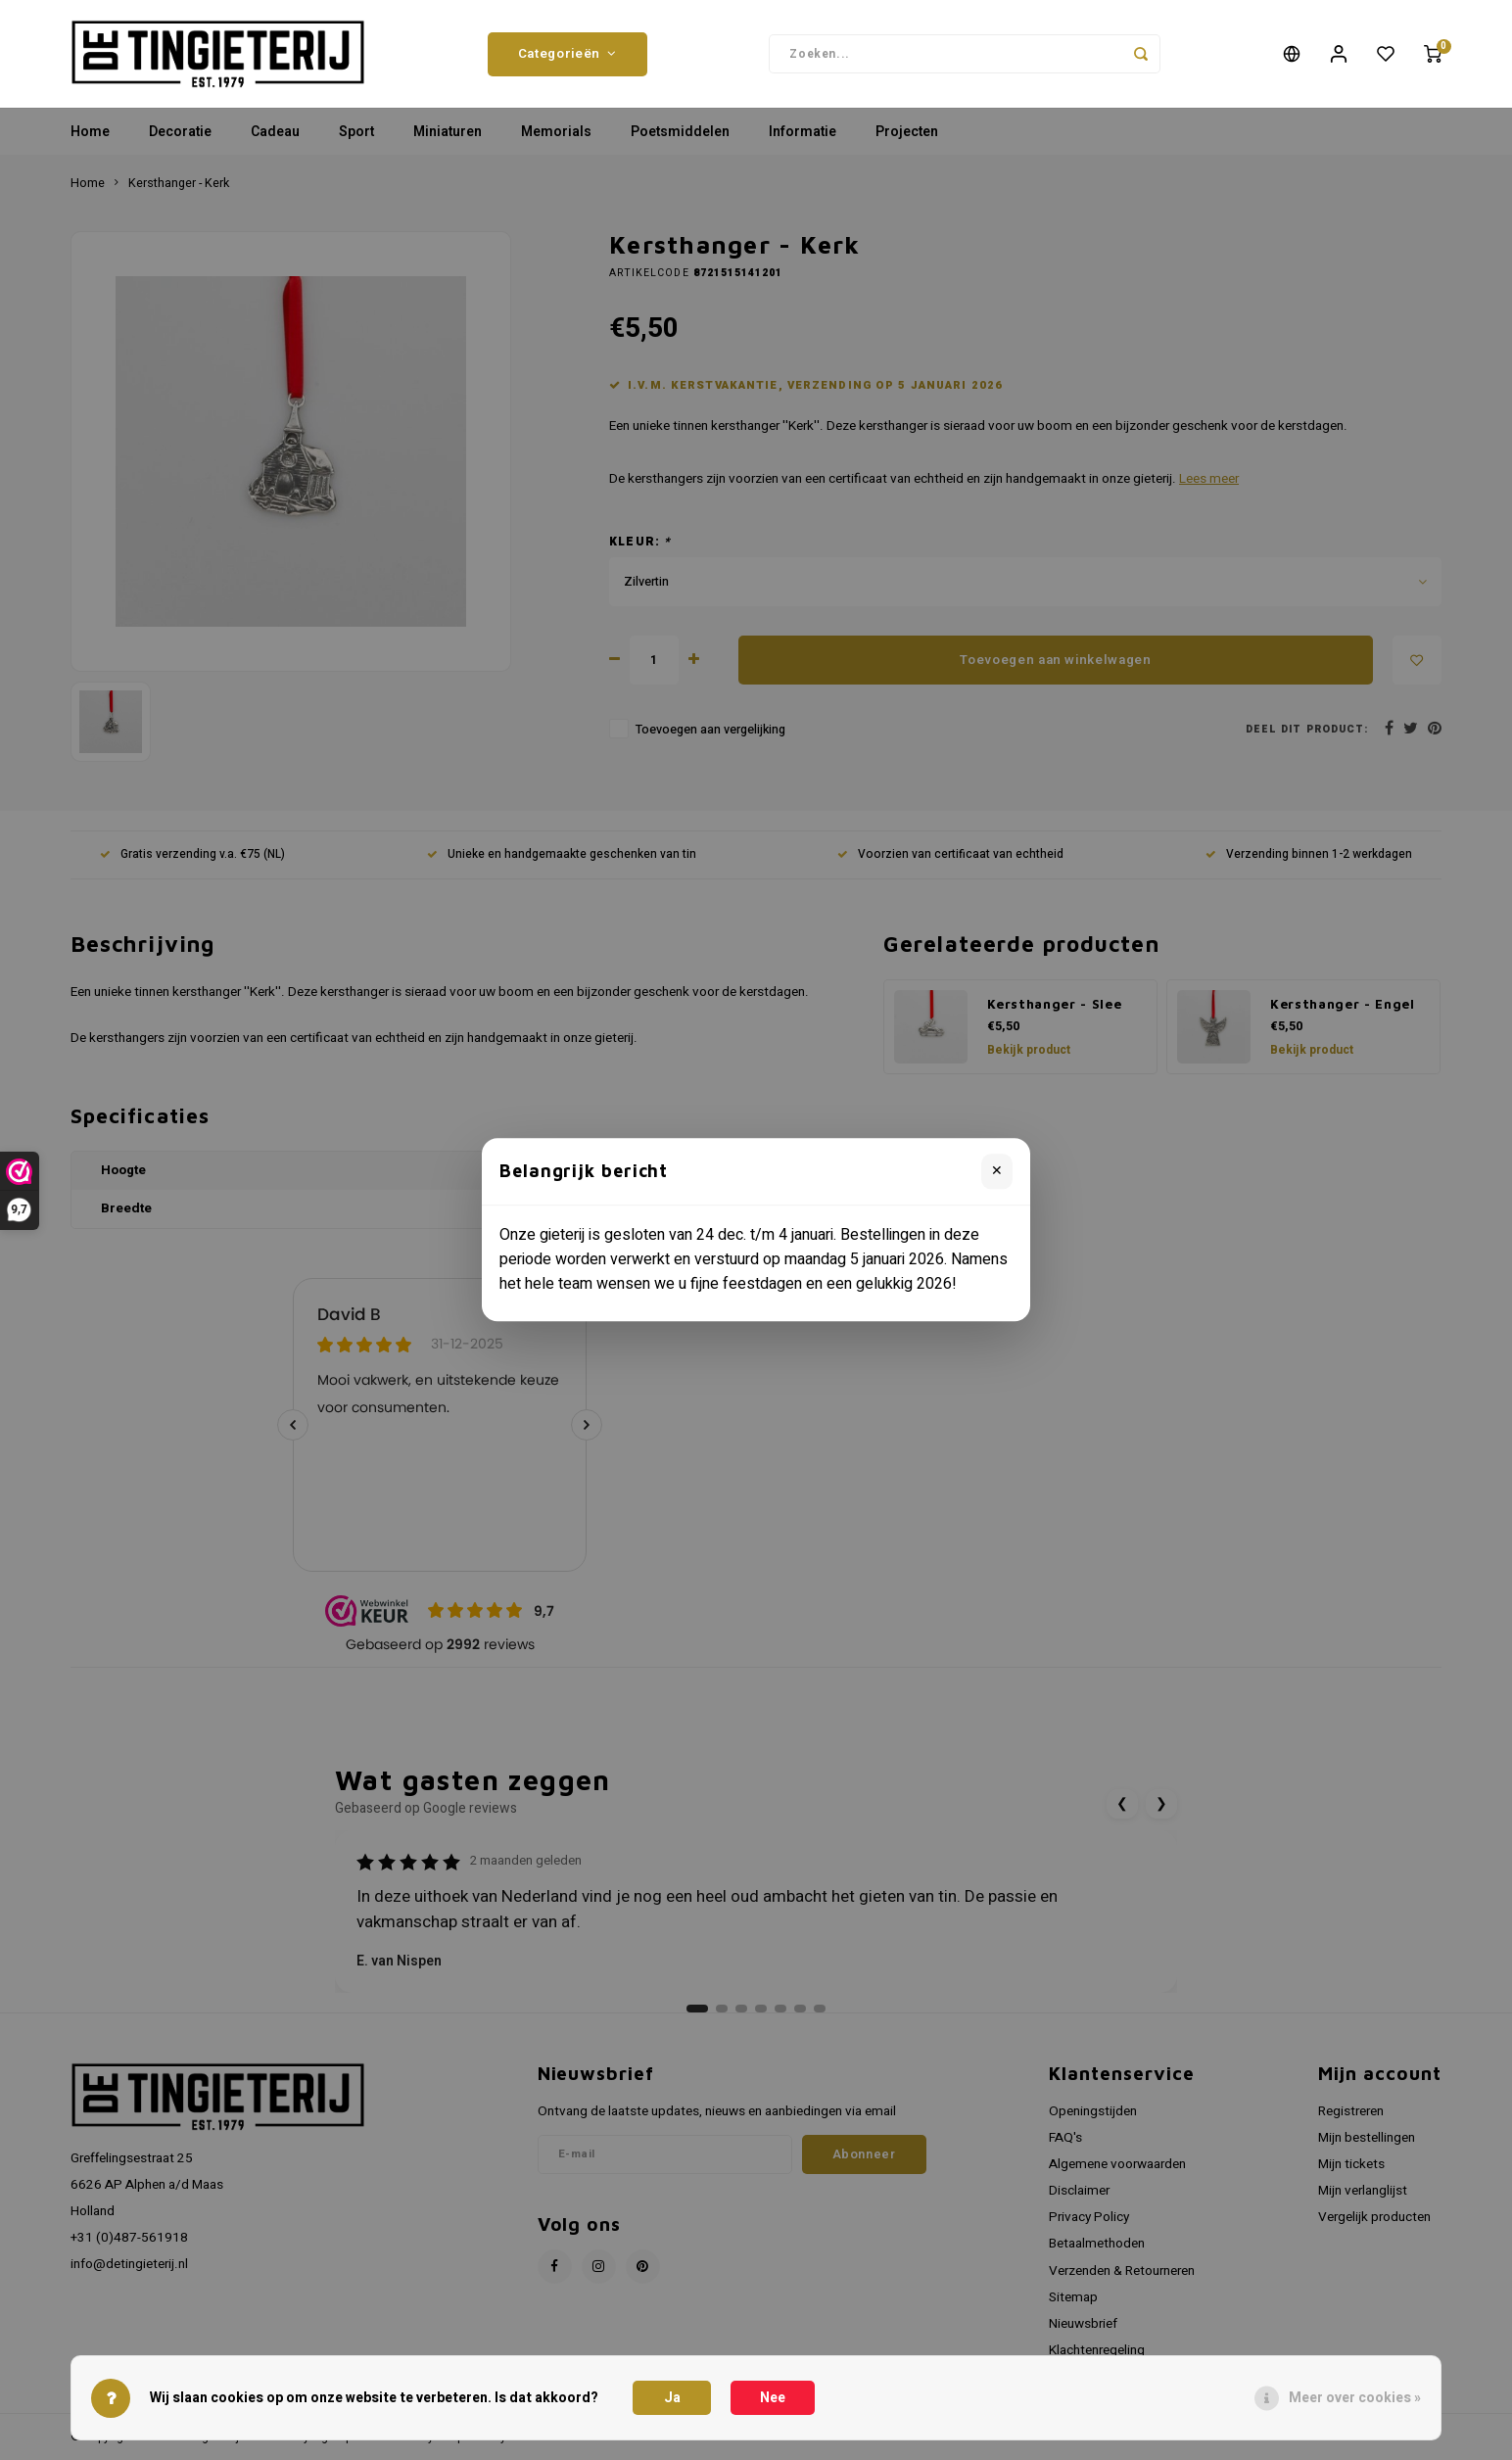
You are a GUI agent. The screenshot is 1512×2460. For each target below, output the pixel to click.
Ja (672, 2398)
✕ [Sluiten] (997, 1170)
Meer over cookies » (1355, 2398)
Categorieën (567, 54)
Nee (772, 2398)
